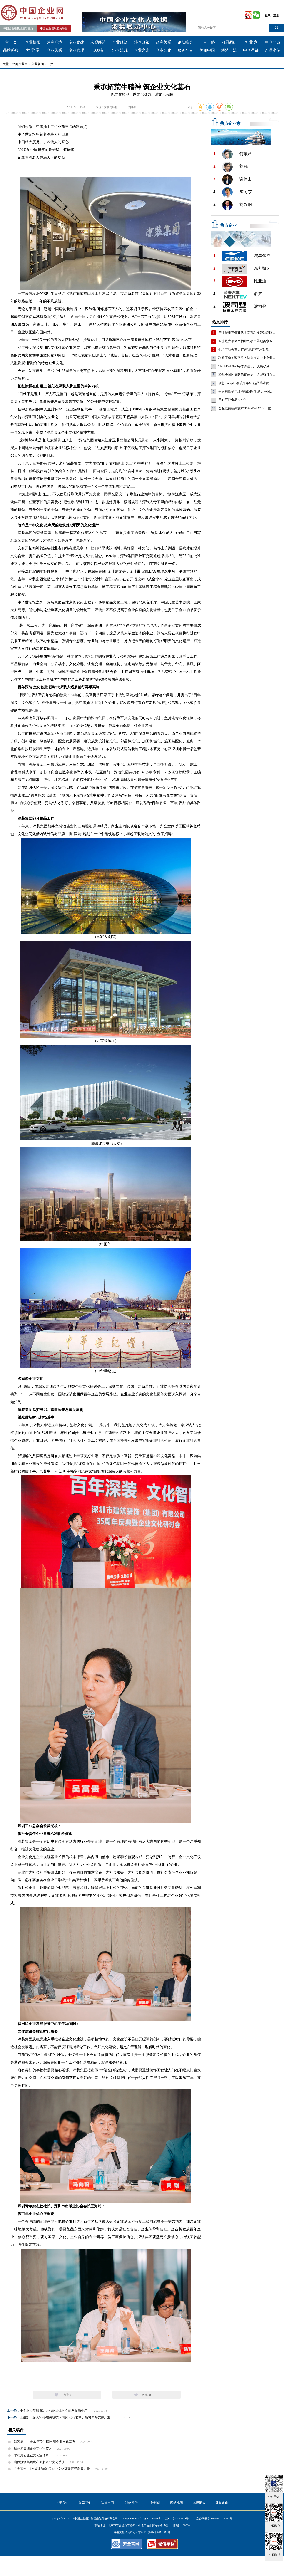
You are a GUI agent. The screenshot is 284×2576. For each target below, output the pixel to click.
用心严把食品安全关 (232, 400)
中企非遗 (272, 42)
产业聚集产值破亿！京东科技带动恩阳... (246, 332)
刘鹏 (243, 166)
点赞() (67, 2394)
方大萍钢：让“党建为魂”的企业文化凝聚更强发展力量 (52, 2469)
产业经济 (120, 42)
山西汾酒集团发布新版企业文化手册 (39, 2462)
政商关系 (163, 42)
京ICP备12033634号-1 (178, 2518)
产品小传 (272, 50)
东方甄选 (262, 268)
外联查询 (221, 2502)
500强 (98, 50)
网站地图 (176, 2502)
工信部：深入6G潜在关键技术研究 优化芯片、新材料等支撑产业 (65, 2417)
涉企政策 (141, 42)
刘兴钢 (245, 204)
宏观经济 (98, 42)
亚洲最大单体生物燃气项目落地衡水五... (246, 341)
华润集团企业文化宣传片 (31, 2455)
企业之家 (141, 50)
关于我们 (62, 2502)
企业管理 (76, 50)
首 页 (11, 42)
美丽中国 (207, 50)
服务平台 (185, 50)
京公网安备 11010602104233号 (214, 2518)
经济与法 (229, 50)
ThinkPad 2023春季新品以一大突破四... (245, 366)
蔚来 (258, 294)
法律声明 (107, 2502)
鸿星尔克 (262, 255)
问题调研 (229, 42)
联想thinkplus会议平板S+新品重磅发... (244, 383)
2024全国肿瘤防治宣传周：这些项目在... (246, 374)
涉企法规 (120, 50)
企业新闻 (37, 64)
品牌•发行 (131, 2502)
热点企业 (228, 225)
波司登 (260, 306)
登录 (267, 15)
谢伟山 (245, 179)
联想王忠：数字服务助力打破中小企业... (246, 358)
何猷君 (245, 153)
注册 (276, 15)
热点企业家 (230, 123)
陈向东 (245, 192)
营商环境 (54, 42)
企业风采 (54, 50)
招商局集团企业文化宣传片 (33, 2448)
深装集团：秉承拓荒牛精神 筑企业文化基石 (44, 2441)
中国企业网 (20, 64)
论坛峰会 (185, 42)
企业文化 (163, 50)
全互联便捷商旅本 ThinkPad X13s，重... (245, 408)
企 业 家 (251, 42)
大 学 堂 (33, 50)
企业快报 (32, 42)
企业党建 (76, 42)
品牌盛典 (11, 50)
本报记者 (199, 2502)
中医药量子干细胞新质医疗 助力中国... (245, 391)
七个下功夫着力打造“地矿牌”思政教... (244, 349)
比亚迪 (260, 281)
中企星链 (251, 50)
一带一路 (207, 42)
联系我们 (85, 2502)
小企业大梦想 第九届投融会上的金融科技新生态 (53, 2410)
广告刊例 (153, 2502)
